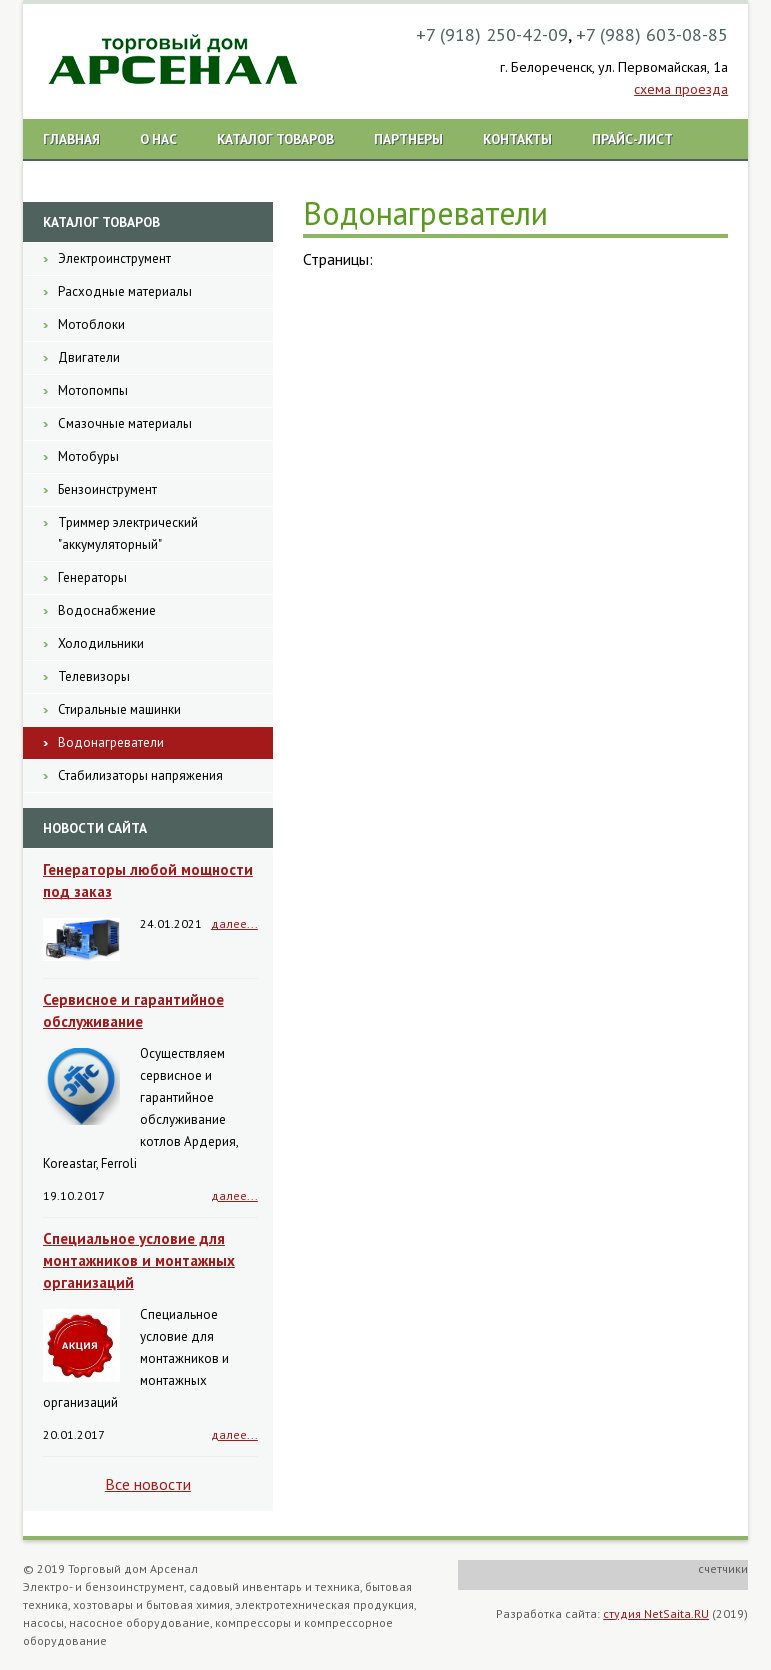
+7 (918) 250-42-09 (492, 34)
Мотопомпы (93, 390)
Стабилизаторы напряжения (140, 775)
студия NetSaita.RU (656, 1613)
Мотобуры (88, 456)
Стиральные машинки (119, 709)
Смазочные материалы (125, 423)
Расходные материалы (125, 291)
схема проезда (681, 89)
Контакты (517, 139)
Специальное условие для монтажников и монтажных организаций (139, 1260)
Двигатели (89, 357)
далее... (234, 923)
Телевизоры (94, 676)
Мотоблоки (91, 324)
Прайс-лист (632, 139)
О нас (158, 139)
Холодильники (101, 643)
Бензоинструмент (107, 489)
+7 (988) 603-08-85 (652, 34)
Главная (71, 139)
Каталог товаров (275, 139)
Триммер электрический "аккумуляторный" (128, 533)
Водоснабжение (107, 610)
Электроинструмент (114, 258)
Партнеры (408, 139)
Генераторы (92, 577)
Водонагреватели (111, 742)
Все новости (148, 1484)
